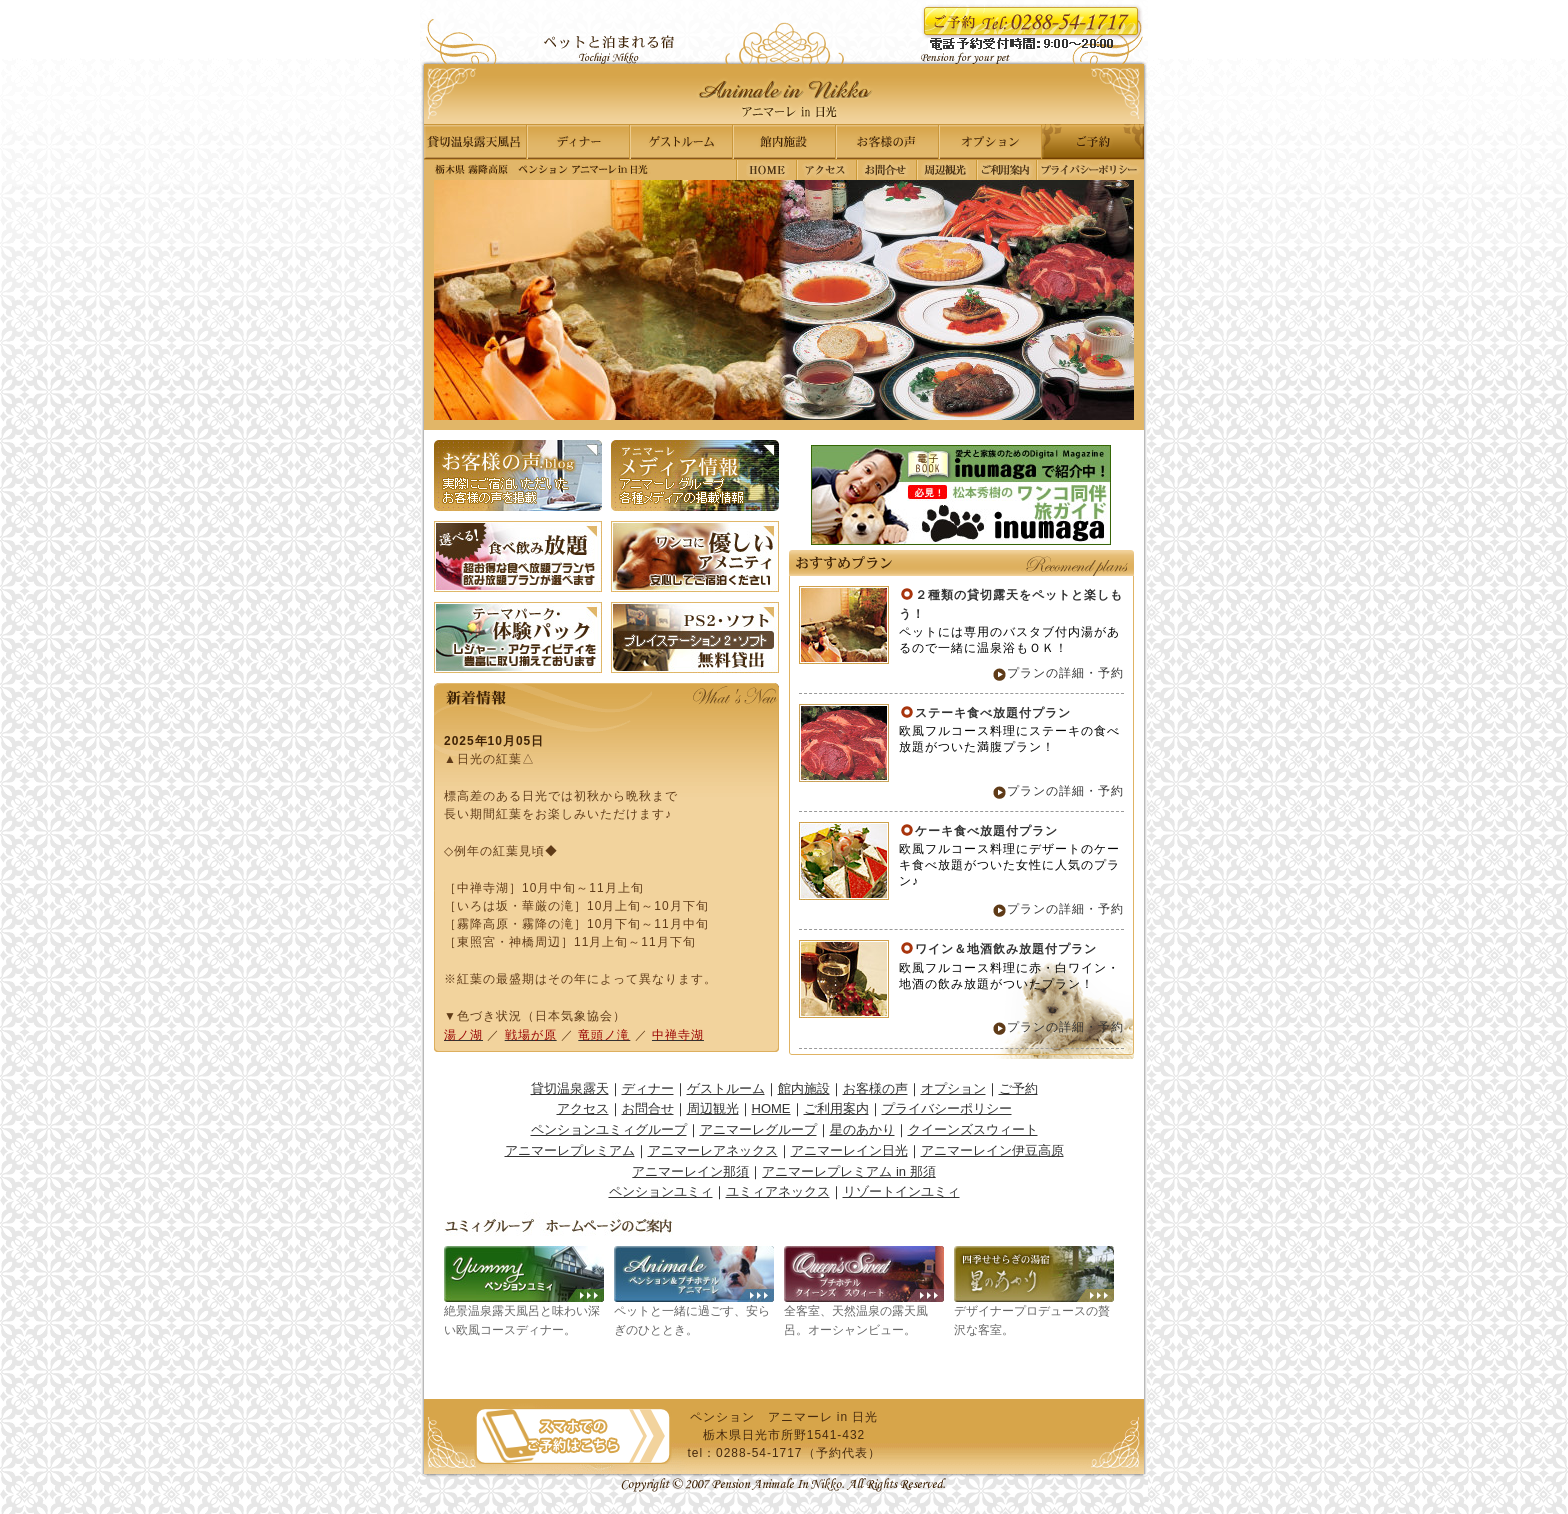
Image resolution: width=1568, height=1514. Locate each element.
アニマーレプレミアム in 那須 (848, 1171)
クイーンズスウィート (973, 1129)
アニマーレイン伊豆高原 (992, 1150)
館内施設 (784, 142)
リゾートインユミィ (901, 1191)
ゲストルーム (682, 142)
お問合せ (887, 170)
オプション (988, 142)
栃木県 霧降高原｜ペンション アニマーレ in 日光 (767, 170)
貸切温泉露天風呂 (478, 142)
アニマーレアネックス (713, 1150)
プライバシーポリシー (1090, 170)
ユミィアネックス (778, 1191)
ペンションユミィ (661, 1191)
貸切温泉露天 (570, 1088)
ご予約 (1090, 142)
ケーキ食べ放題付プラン (986, 831)
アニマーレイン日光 (849, 1150)
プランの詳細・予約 (1065, 673)
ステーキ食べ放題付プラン (993, 713)
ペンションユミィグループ (609, 1129)
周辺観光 (947, 170)
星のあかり (862, 1129)
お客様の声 (886, 142)
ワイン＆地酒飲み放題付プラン (1006, 949)
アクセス (827, 170)
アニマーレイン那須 (690, 1171)
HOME (771, 1108)
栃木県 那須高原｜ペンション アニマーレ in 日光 (784, 94)
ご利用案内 (1007, 170)
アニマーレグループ (758, 1129)
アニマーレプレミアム (570, 1150)
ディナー (580, 142)
